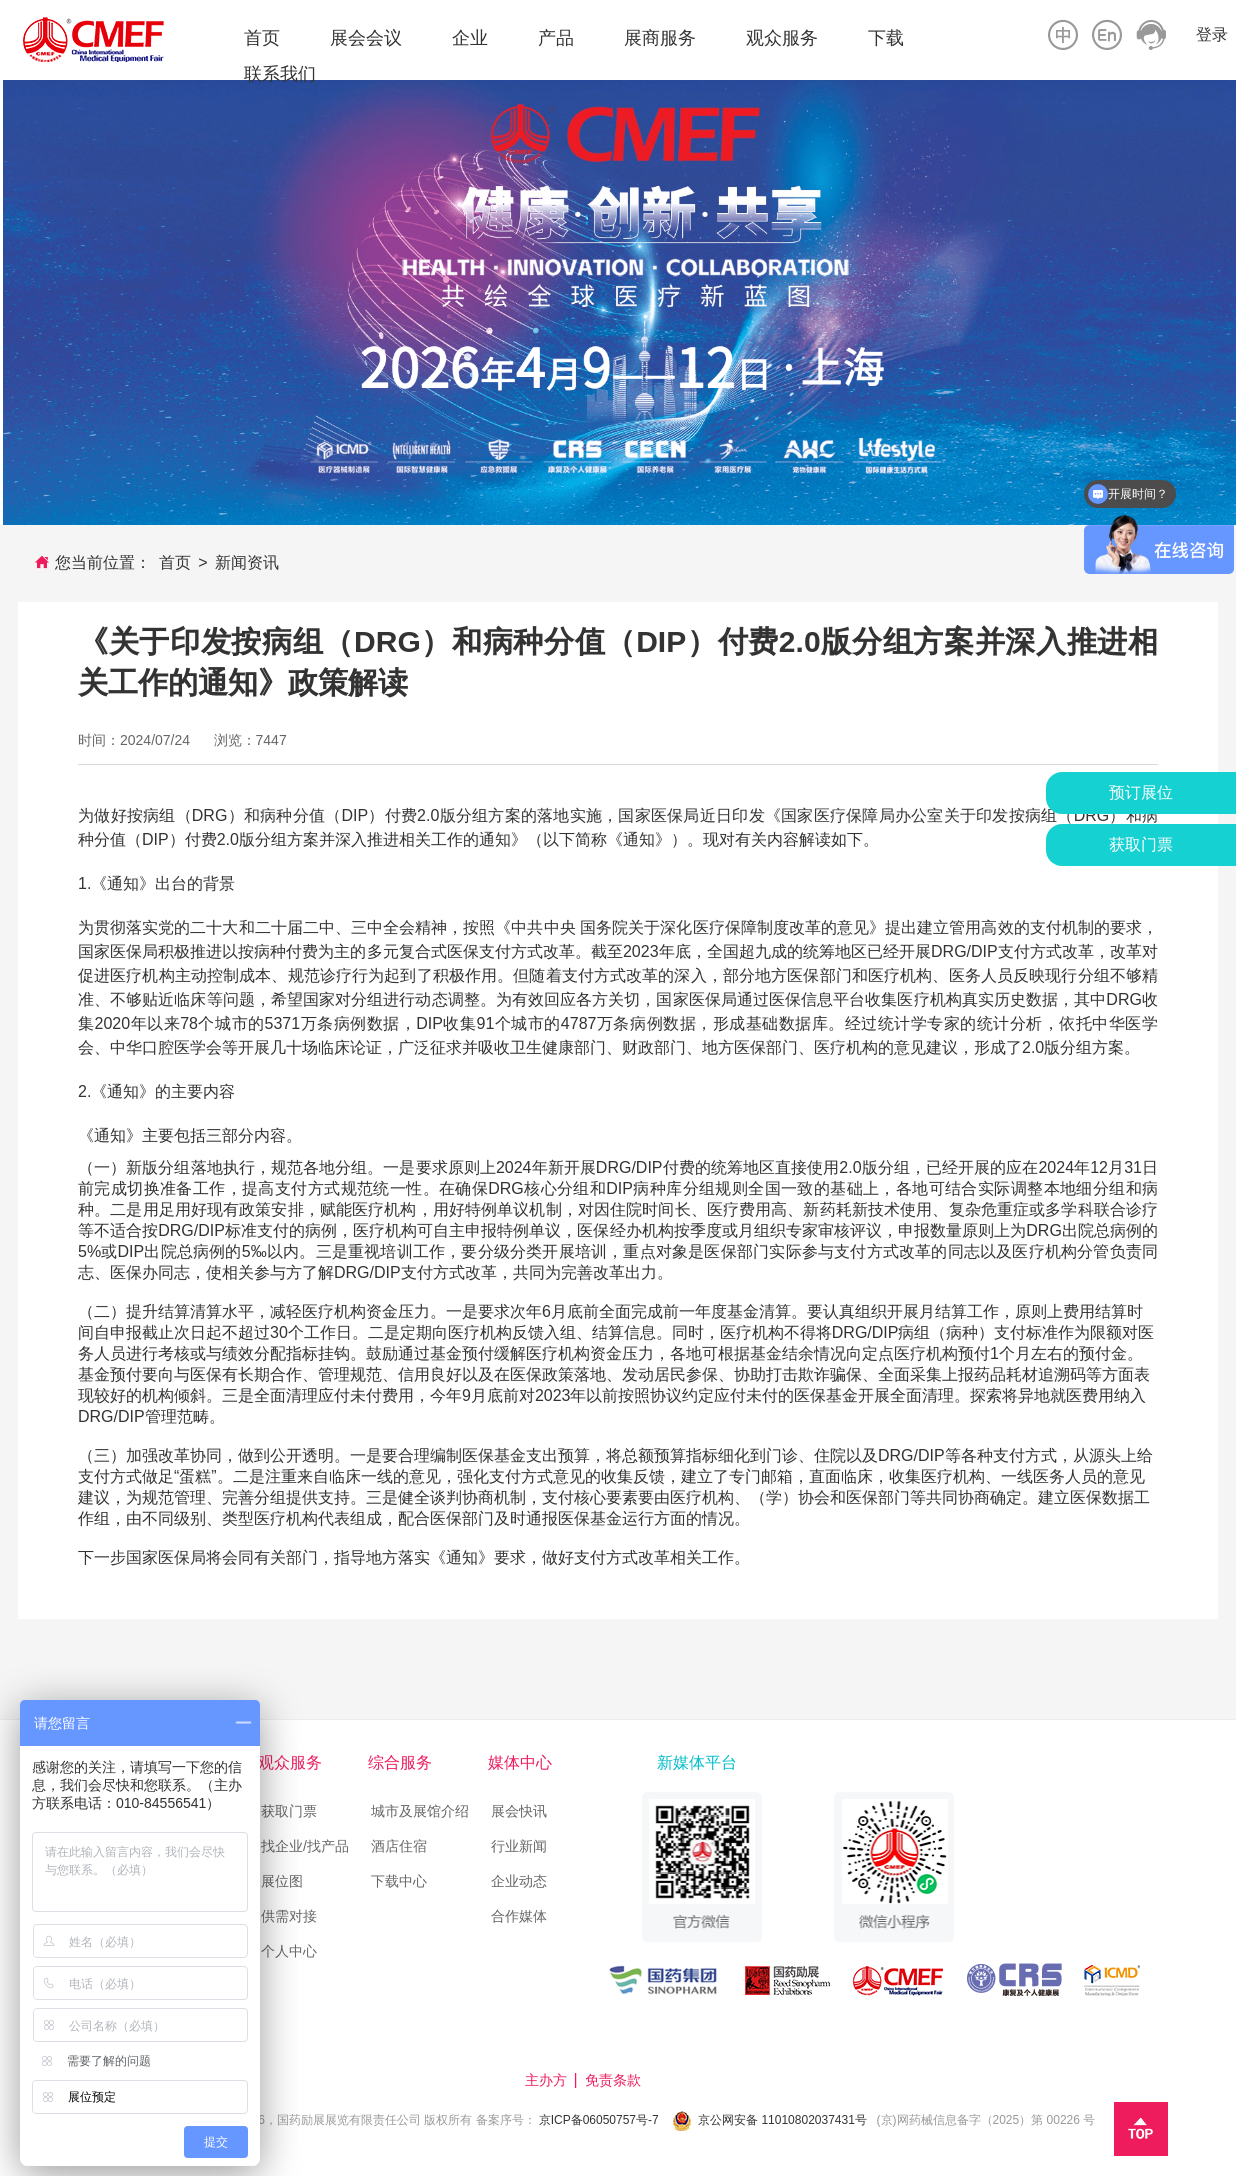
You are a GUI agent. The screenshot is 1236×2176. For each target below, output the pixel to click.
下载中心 (399, 1881)
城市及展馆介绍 (420, 1811)
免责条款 (615, 2080)
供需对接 (289, 1916)
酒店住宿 (401, 1846)
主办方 (548, 2080)
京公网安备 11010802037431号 (782, 2120)
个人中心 (289, 1951)
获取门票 (289, 1811)
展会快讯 (519, 1811)
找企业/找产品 (305, 1846)
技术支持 (683, 2080)
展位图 (282, 1881)
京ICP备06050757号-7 (599, 2120)
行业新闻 (519, 1846)
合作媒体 (519, 1916)
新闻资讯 (247, 562)
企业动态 (519, 1881)
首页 (175, 562)
